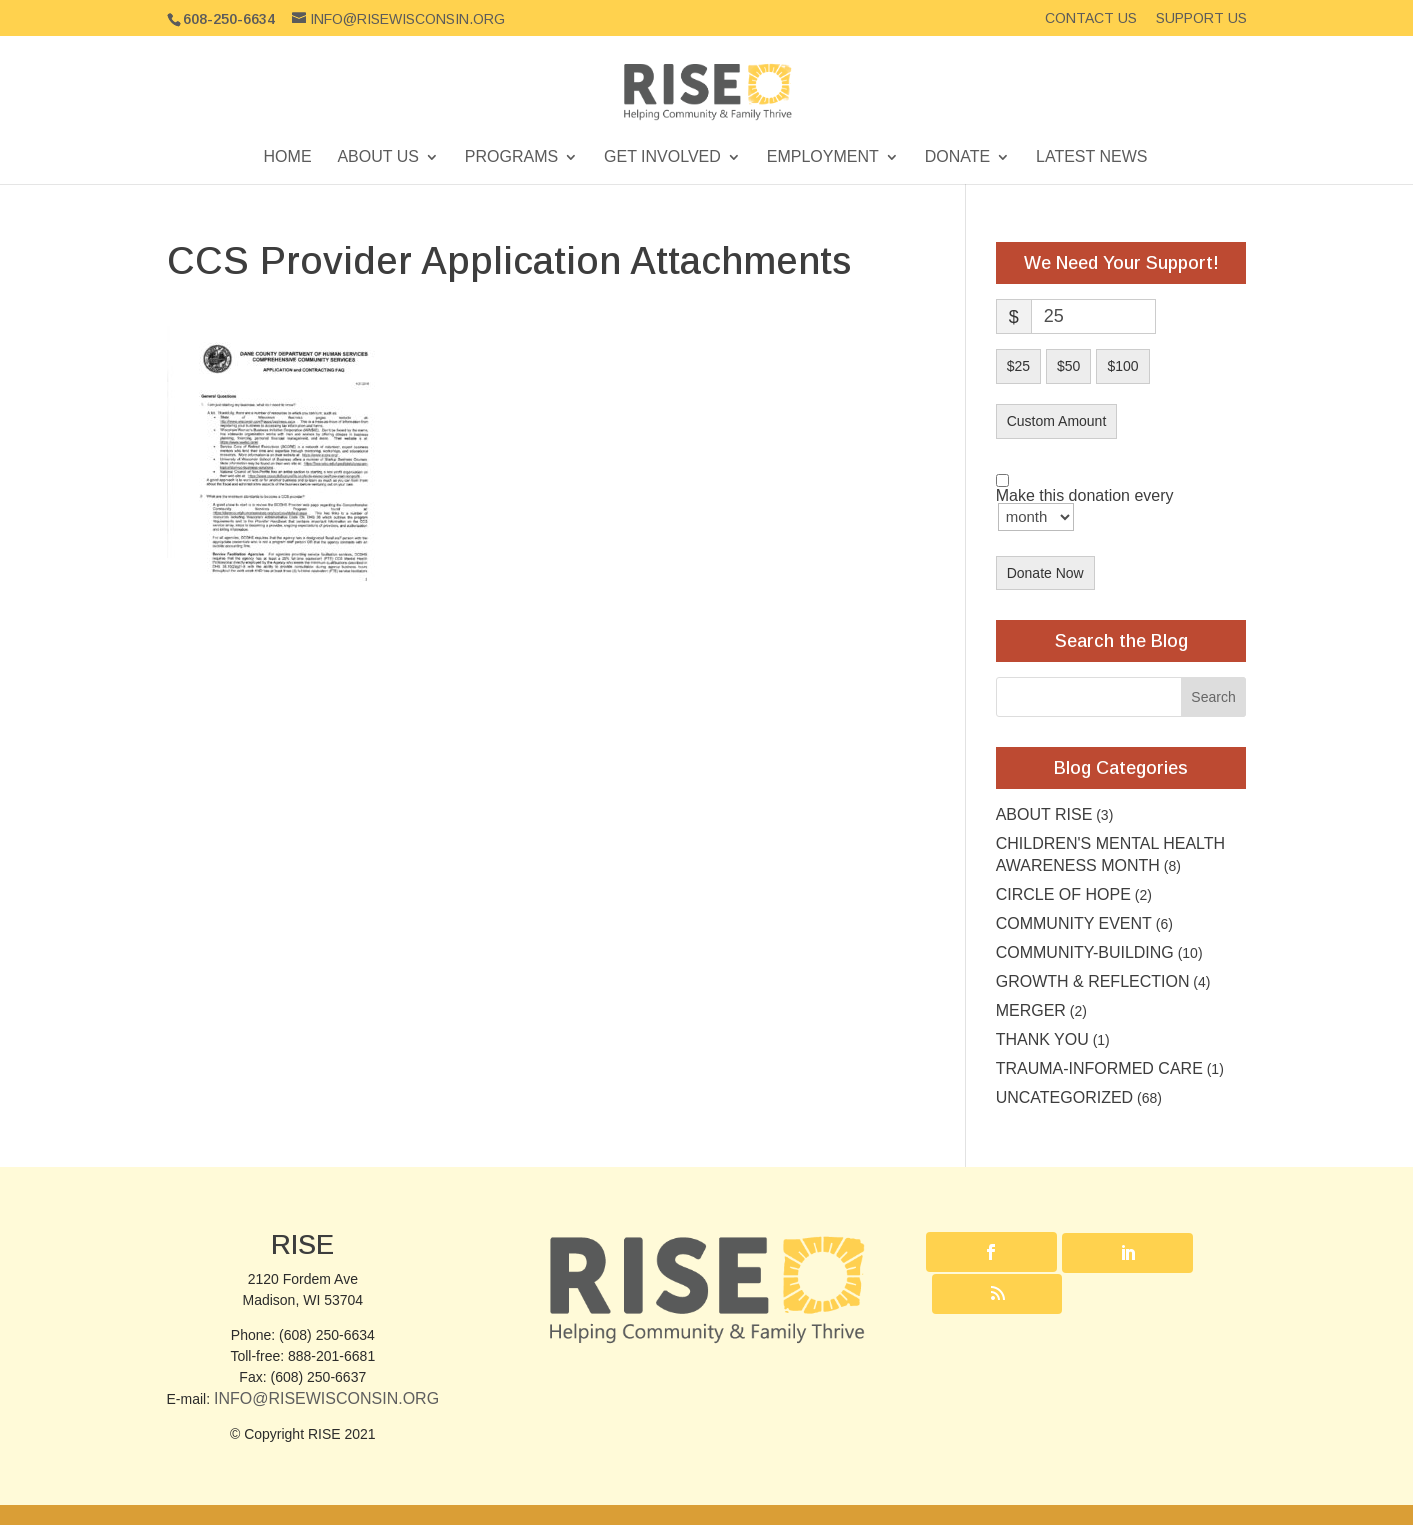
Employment (823, 157)
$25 (1018, 366)
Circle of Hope (1063, 894)
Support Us (1201, 18)
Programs (511, 157)
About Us (378, 157)
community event (1074, 923)
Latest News (1091, 157)
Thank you (1042, 1039)
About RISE (1044, 814)
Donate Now (1045, 573)
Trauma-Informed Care (1099, 1068)
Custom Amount (1057, 421)
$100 (1122, 366)
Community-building (1085, 952)
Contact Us (1091, 18)
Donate (957, 157)
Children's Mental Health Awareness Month (1110, 854)
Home (288, 157)
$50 (1068, 366)
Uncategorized (1064, 1097)
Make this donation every (1085, 510)
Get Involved (662, 157)
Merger (1031, 1010)
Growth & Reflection (1093, 981)
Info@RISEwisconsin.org (326, 1398)
